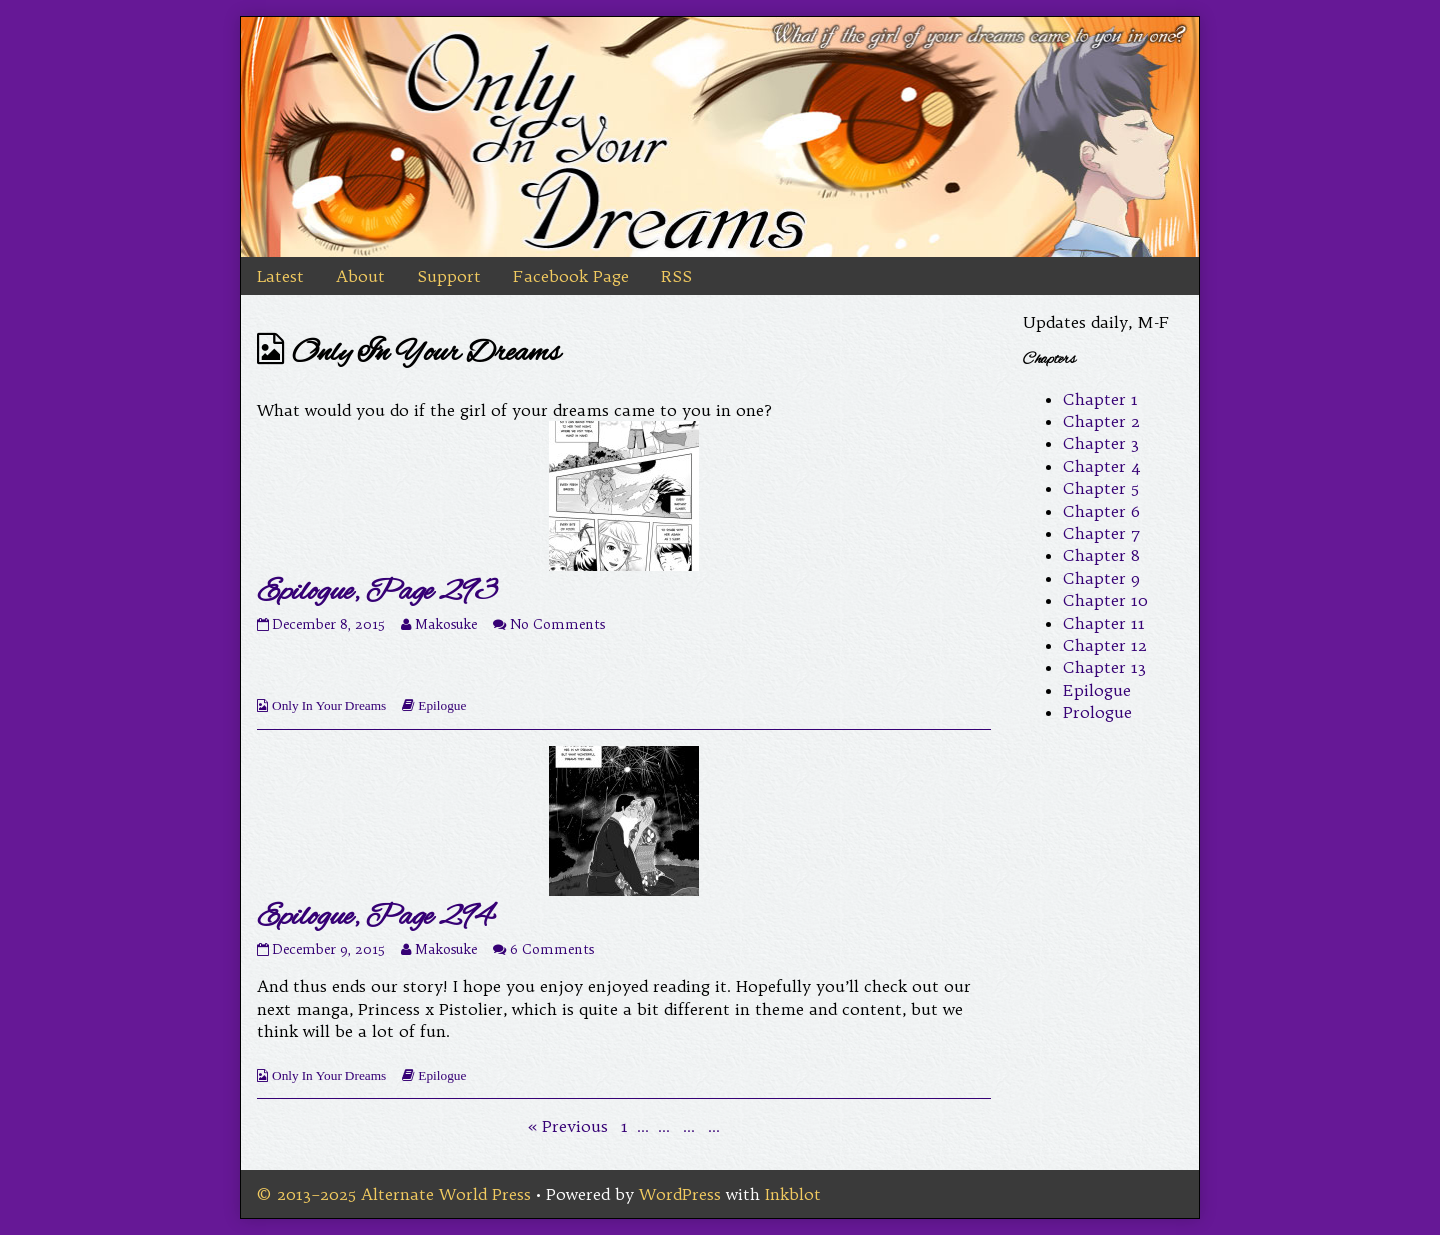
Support (449, 276)
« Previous (568, 1126)
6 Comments (552, 949)
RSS (676, 276)
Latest (280, 276)
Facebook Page (571, 276)
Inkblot (793, 1194)
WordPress (680, 1194)
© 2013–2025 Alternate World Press (394, 1194)
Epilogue (442, 705)
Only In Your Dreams (329, 705)
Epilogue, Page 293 (376, 593)
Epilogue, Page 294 (375, 918)
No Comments (557, 624)
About (360, 276)
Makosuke (446, 624)
